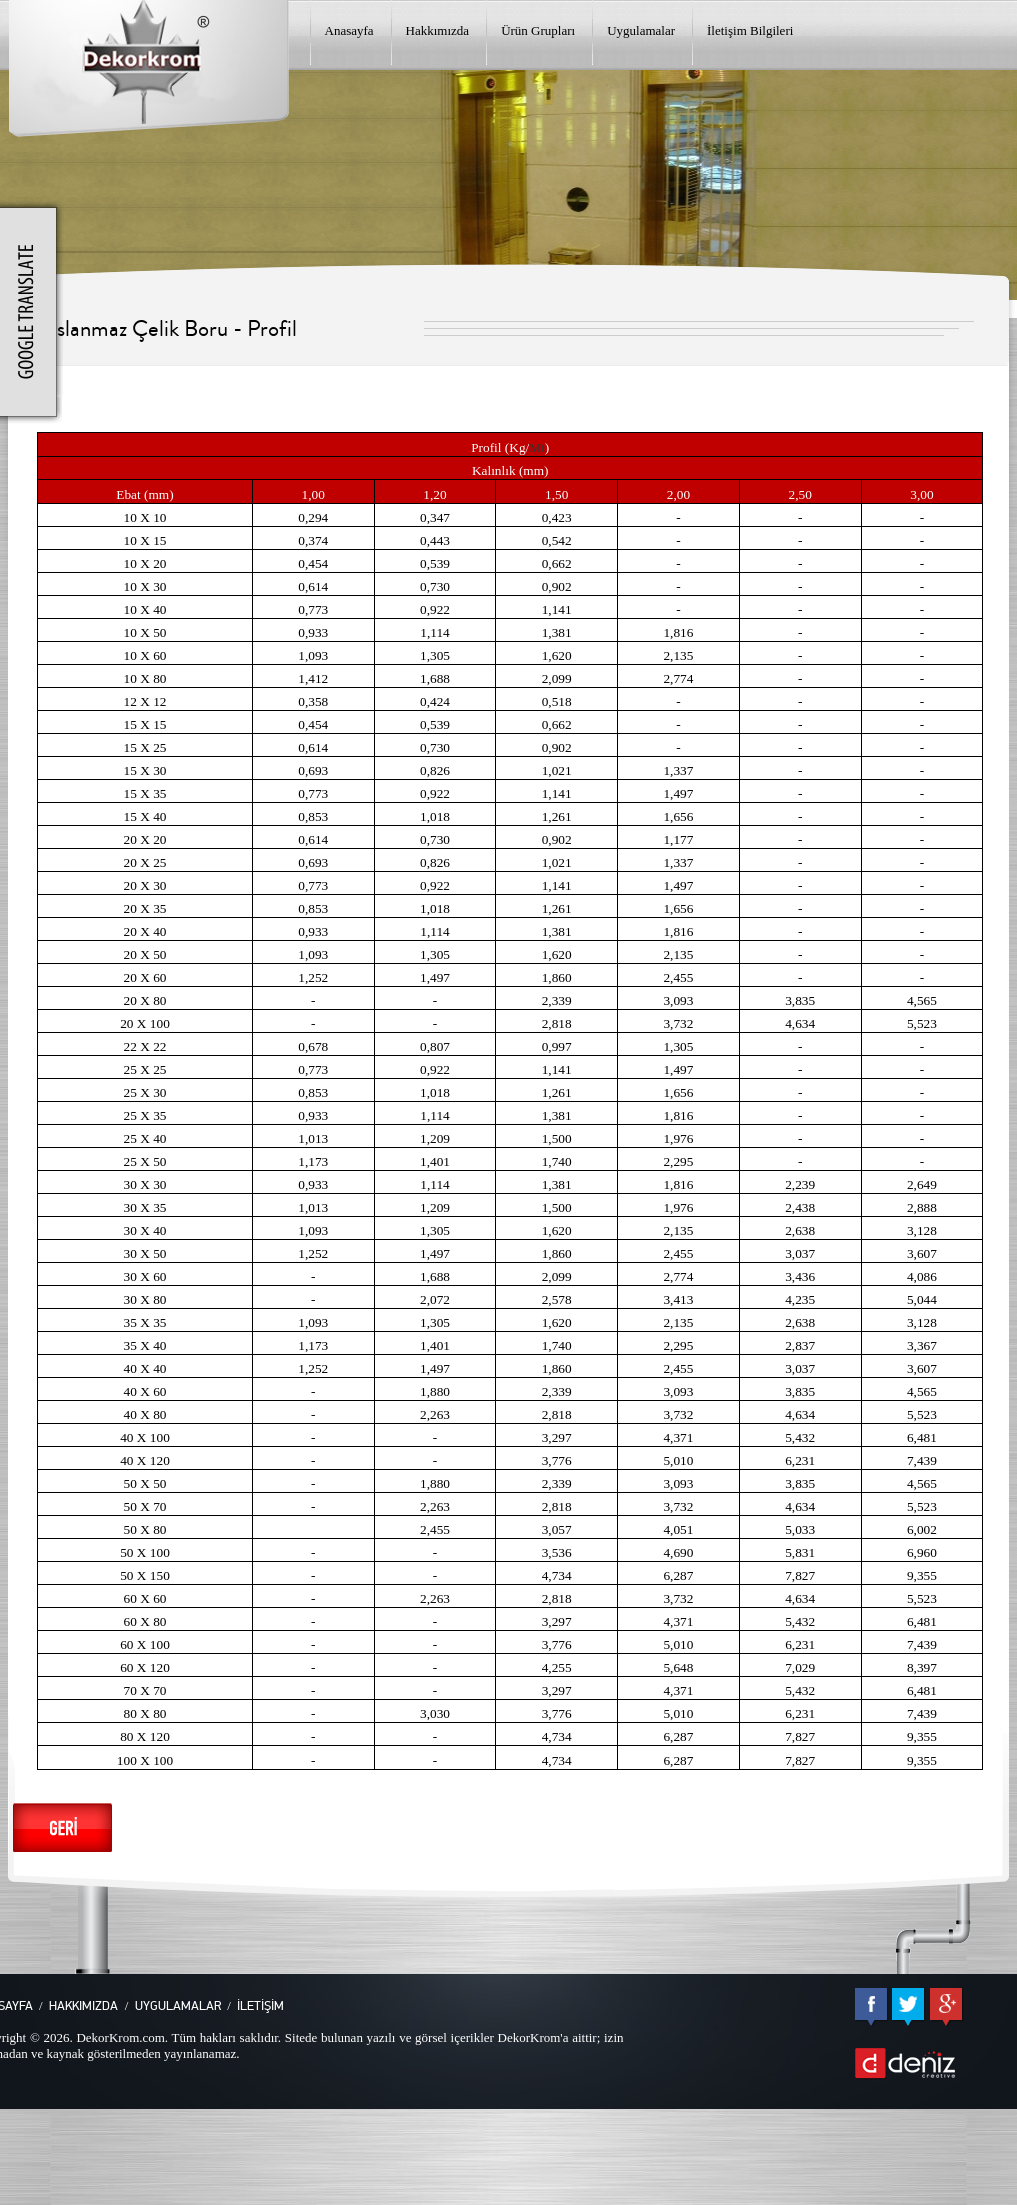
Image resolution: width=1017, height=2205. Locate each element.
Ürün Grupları (538, 30)
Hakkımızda (438, 30)
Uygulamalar (641, 30)
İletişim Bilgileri (750, 30)
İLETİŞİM (260, 2006)
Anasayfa (349, 30)
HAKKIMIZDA (83, 2006)
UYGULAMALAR (178, 2006)
